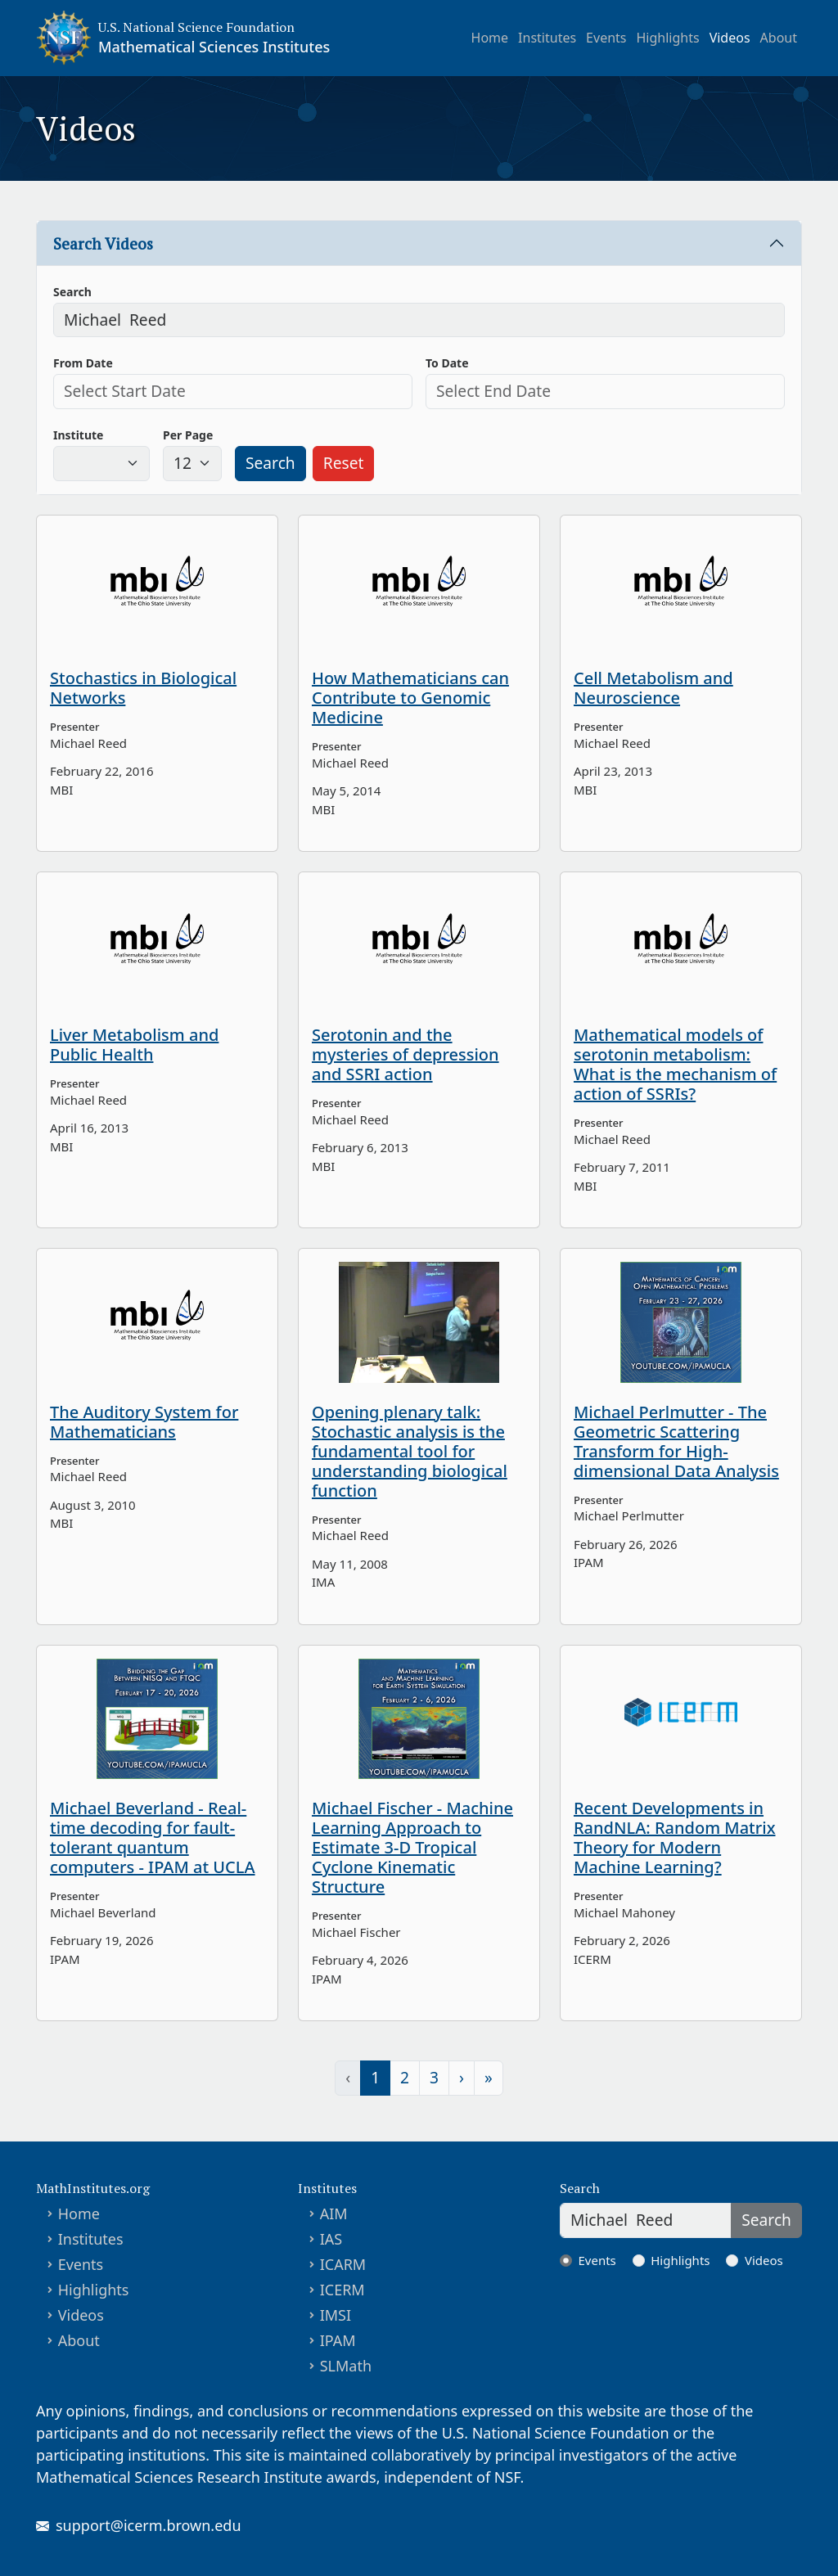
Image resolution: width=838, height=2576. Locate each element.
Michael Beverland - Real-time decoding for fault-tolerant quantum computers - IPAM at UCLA (152, 1837)
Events (606, 38)
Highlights (668, 38)
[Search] (646, 2220)
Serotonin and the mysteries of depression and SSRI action (405, 1054)
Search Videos (103, 243)
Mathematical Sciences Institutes (214, 46)
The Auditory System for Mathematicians (144, 1422)
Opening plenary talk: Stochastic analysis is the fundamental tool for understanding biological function (409, 1451)
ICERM (342, 2289)
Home (490, 38)
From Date (83, 363)
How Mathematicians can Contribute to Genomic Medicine (410, 697)
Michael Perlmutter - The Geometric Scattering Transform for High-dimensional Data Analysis (676, 1441)
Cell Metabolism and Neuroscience (653, 688)
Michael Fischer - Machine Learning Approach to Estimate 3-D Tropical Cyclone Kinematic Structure (412, 1847)
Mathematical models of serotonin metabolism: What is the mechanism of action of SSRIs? (675, 1064)
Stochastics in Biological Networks (143, 688)
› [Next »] (461, 2077)
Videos (730, 38)
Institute (78, 435)
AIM (334, 2213)
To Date (447, 363)
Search (72, 291)
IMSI (335, 2315)
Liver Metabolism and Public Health (134, 1044)
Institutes (547, 38)
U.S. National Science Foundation (196, 27)
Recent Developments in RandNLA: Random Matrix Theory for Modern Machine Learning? (675, 1837)
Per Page (188, 435)
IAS (331, 2239)
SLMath (346, 2366)
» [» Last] (488, 2077)
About (778, 38)
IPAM (338, 2340)
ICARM (343, 2264)
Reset (343, 463)
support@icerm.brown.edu (148, 2525)
